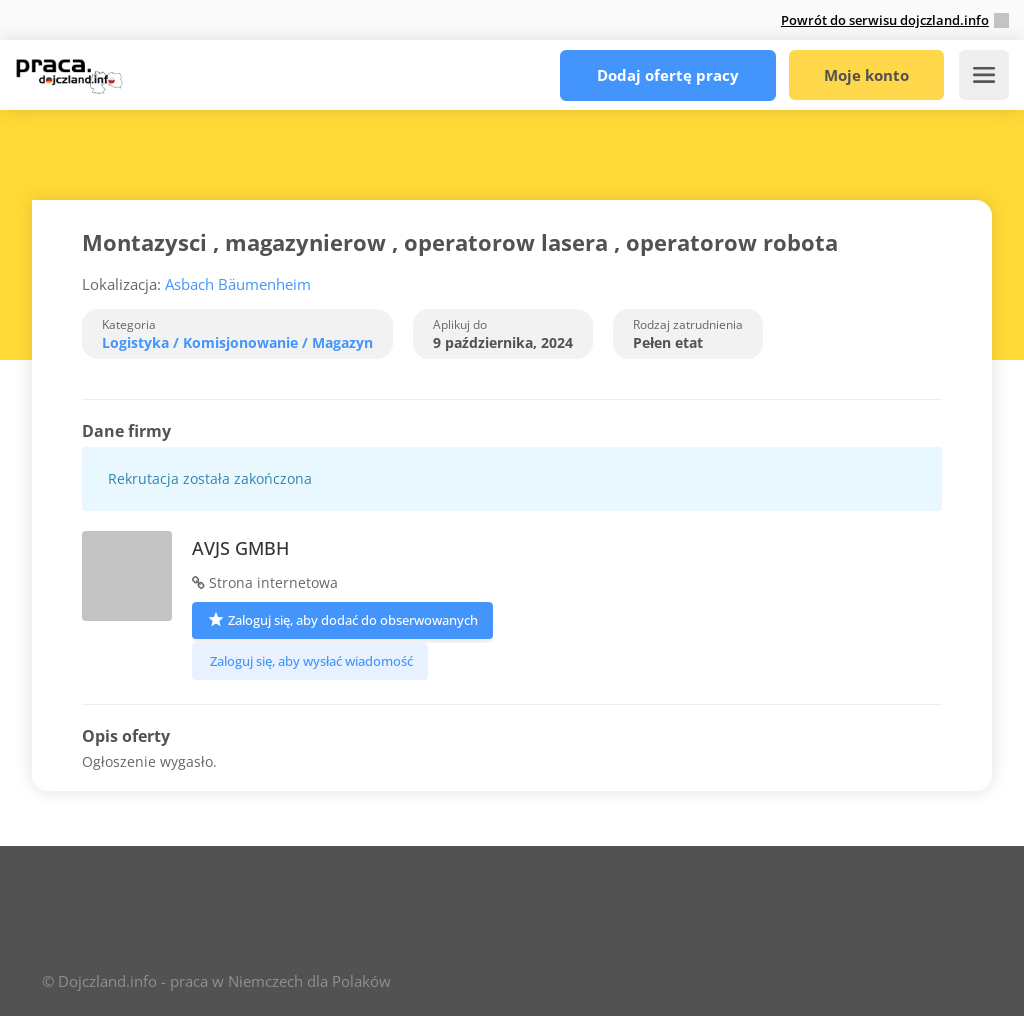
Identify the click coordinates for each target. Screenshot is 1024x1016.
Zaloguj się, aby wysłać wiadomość (310, 661)
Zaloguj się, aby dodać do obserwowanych (342, 618)
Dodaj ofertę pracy (663, 75)
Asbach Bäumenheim (238, 284)
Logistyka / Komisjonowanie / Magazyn (237, 342)
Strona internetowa (265, 582)
